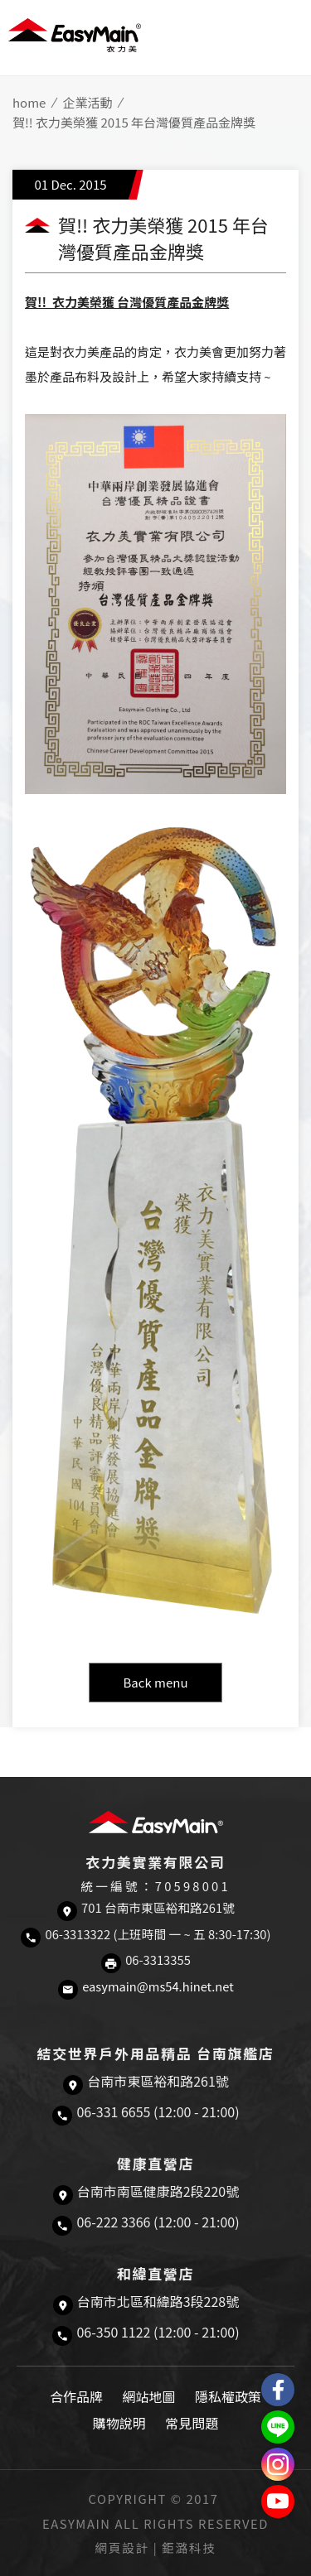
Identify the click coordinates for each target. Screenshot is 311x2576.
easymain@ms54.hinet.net (158, 1986)
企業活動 (87, 102)
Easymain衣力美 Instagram (277, 2464)
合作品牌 (76, 2396)
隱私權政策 (228, 2396)
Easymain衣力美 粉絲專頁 (277, 2389)
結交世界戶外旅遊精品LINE (277, 2427)
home (29, 102)
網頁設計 (122, 2547)
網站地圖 (148, 2396)
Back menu (155, 1682)
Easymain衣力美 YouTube (277, 2501)
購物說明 (119, 2423)
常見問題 (191, 2423)
